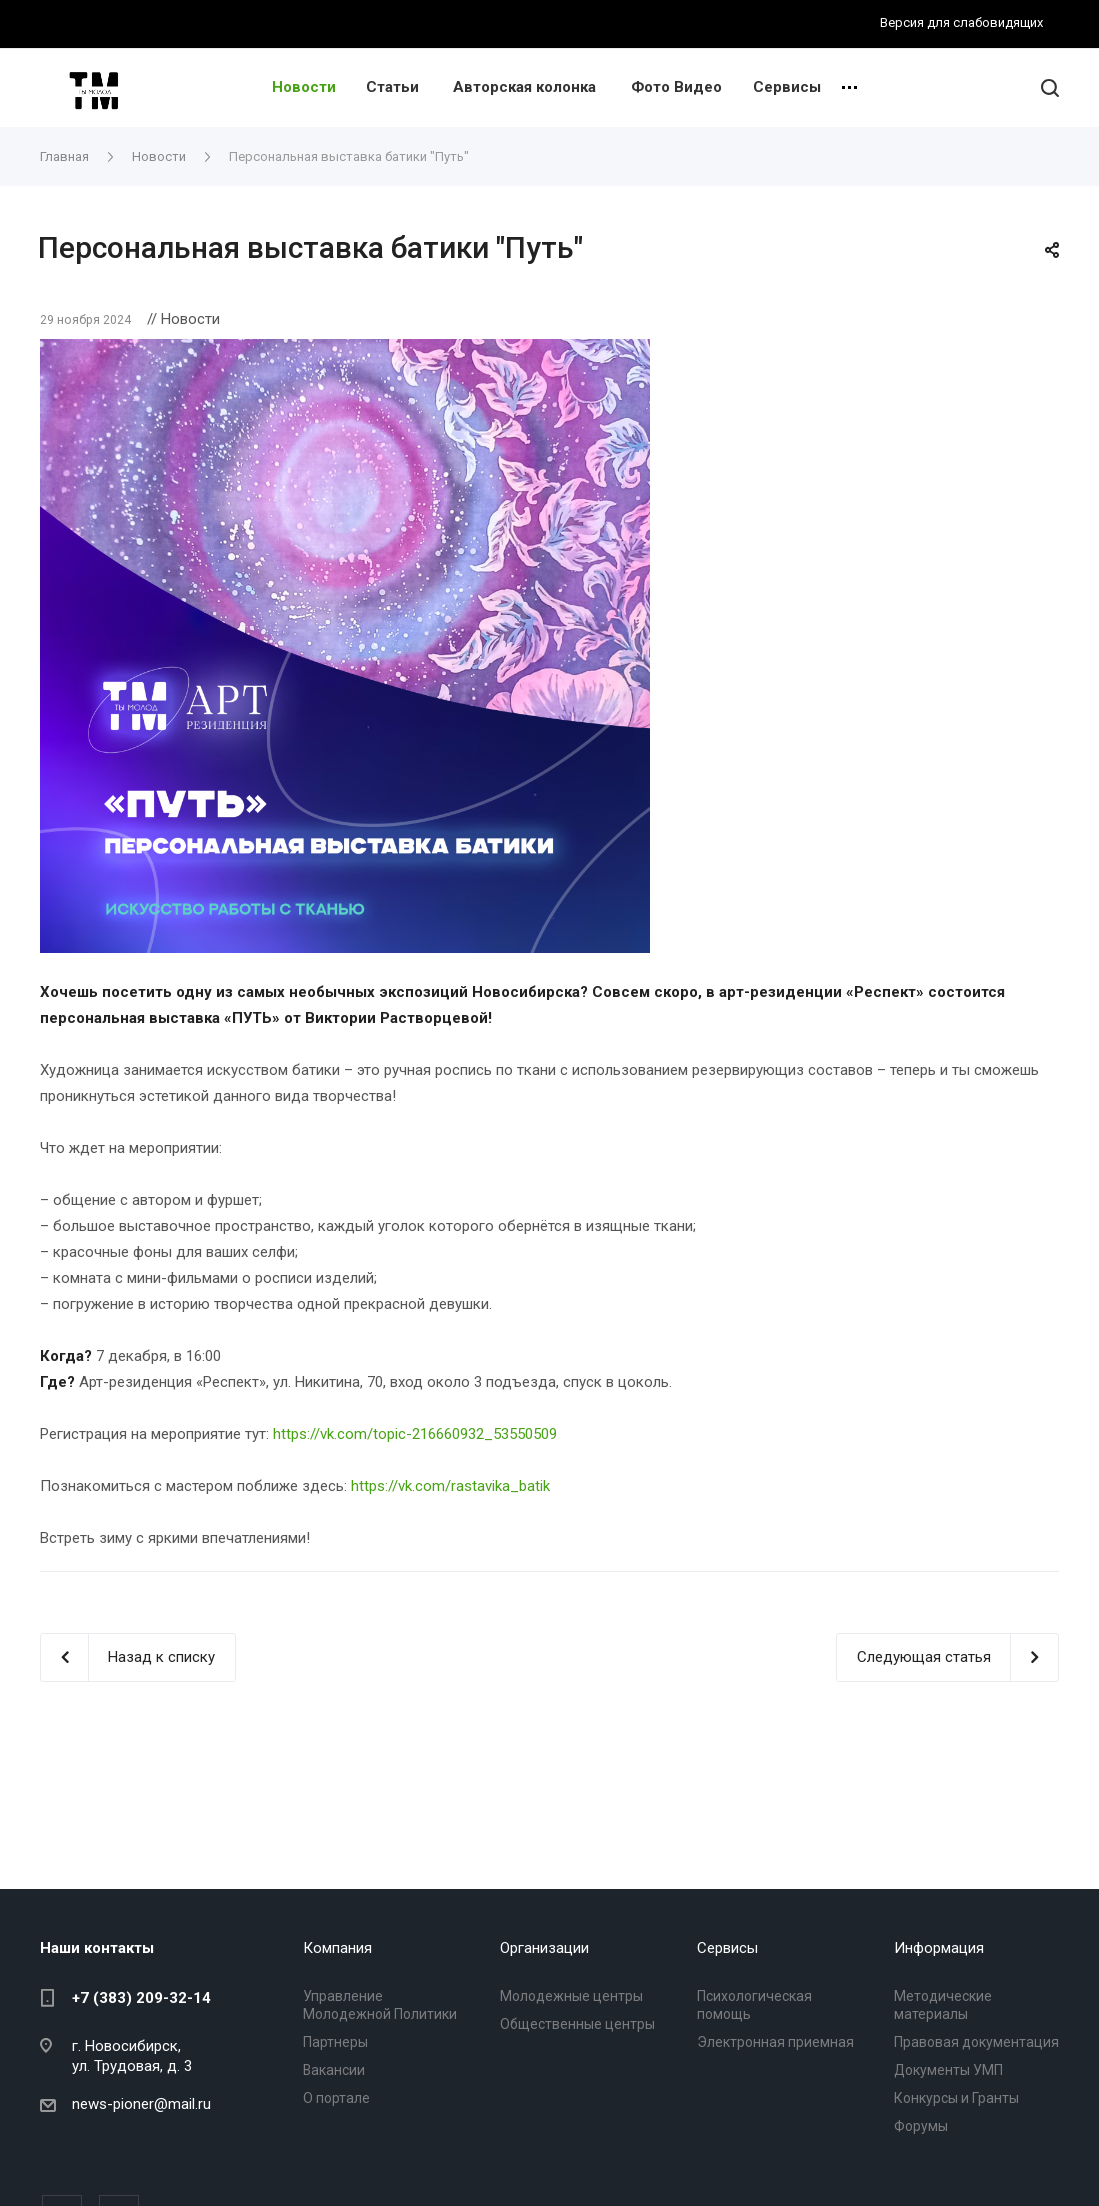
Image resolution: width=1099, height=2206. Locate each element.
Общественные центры (577, 2024)
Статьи (392, 87)
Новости (304, 87)
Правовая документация (976, 2042)
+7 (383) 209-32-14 (141, 1998)
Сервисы (787, 87)
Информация (939, 1948)
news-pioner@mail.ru (141, 2104)
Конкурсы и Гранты (956, 2098)
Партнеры (335, 2042)
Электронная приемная (775, 2042)
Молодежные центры (571, 1996)
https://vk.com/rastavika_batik (450, 1486)
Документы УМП (948, 2070)
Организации (544, 1948)
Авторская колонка (524, 87)
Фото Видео (676, 87)
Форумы (921, 2126)
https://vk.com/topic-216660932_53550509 (415, 1434)
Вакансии (334, 2070)
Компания (337, 1948)
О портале (336, 2098)
